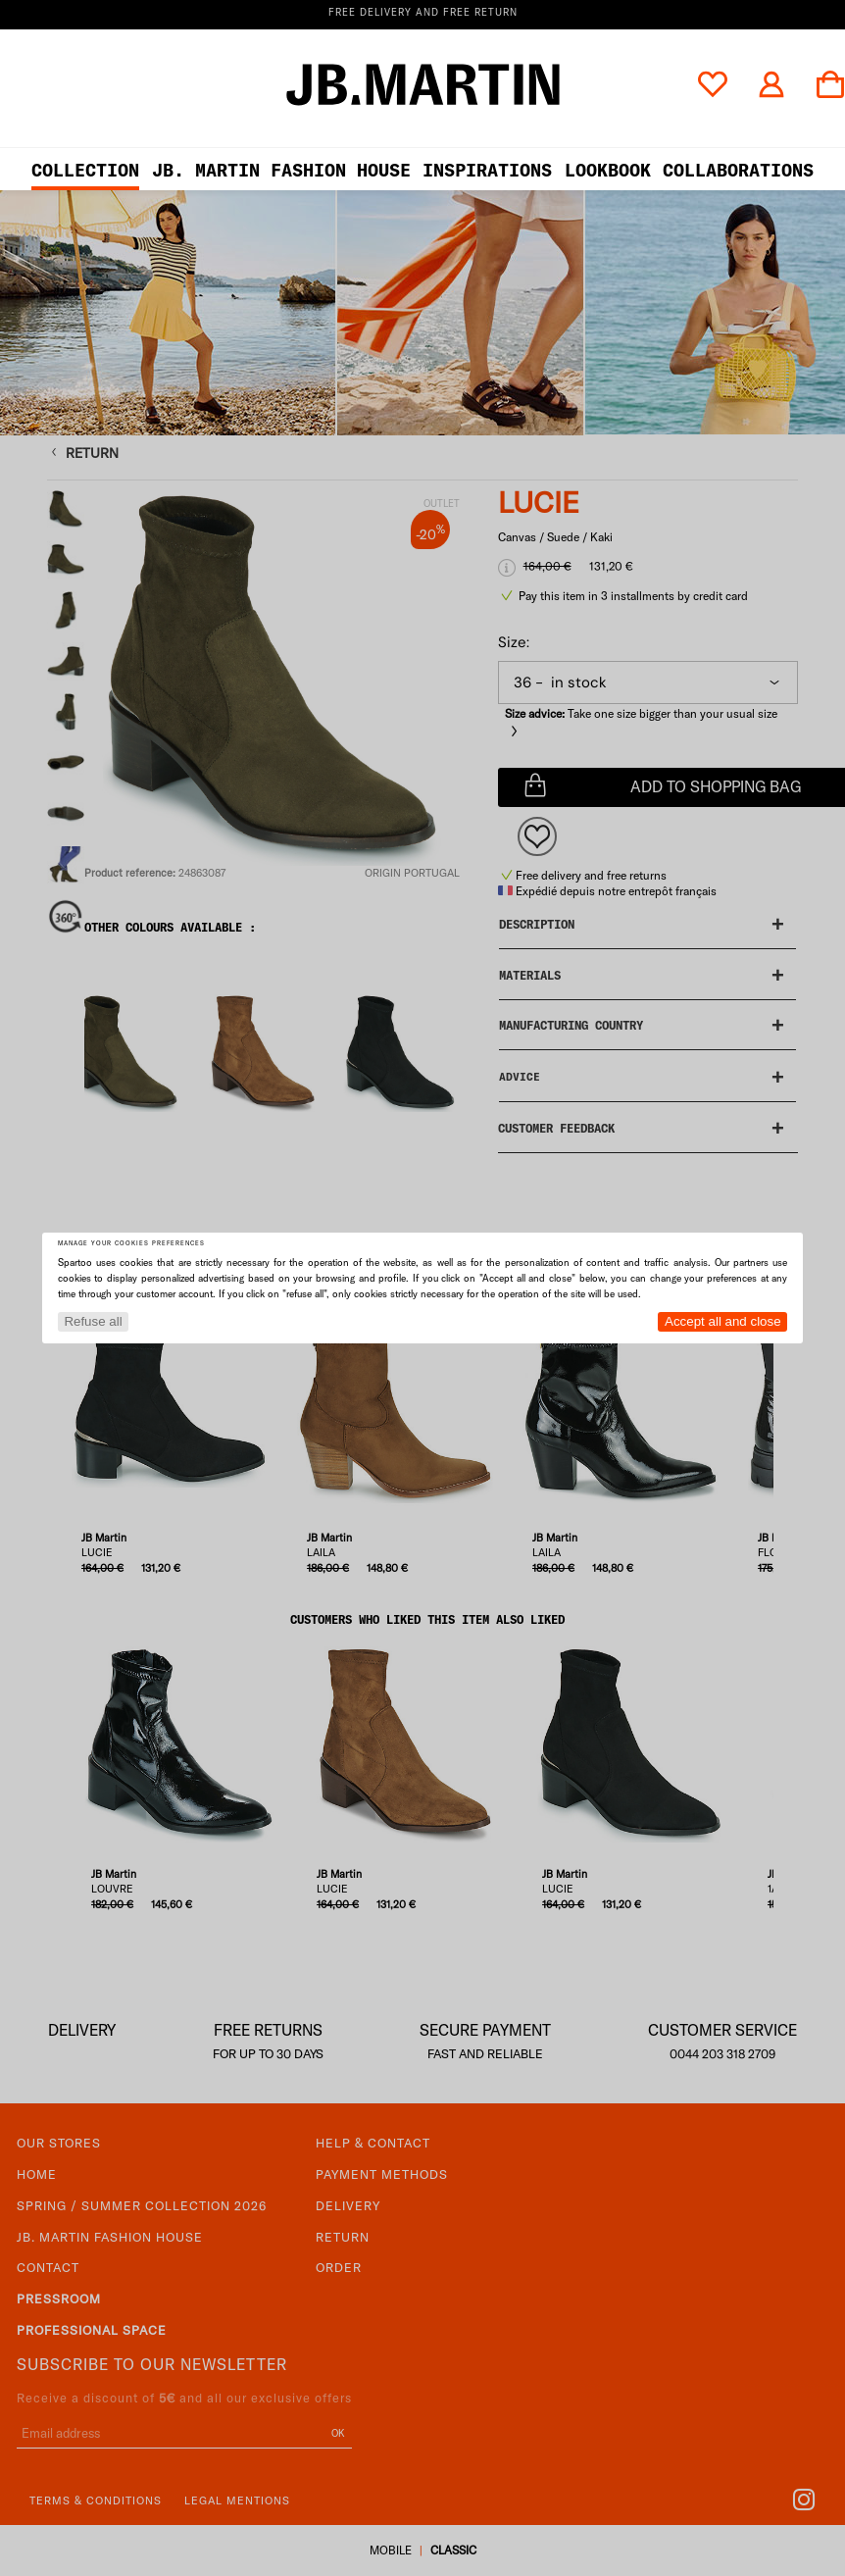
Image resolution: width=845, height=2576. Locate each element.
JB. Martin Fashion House (281, 170)
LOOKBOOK (608, 170)
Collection (85, 170)
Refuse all (93, 1321)
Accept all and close (723, 1321)
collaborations (738, 170)
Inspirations (487, 170)
